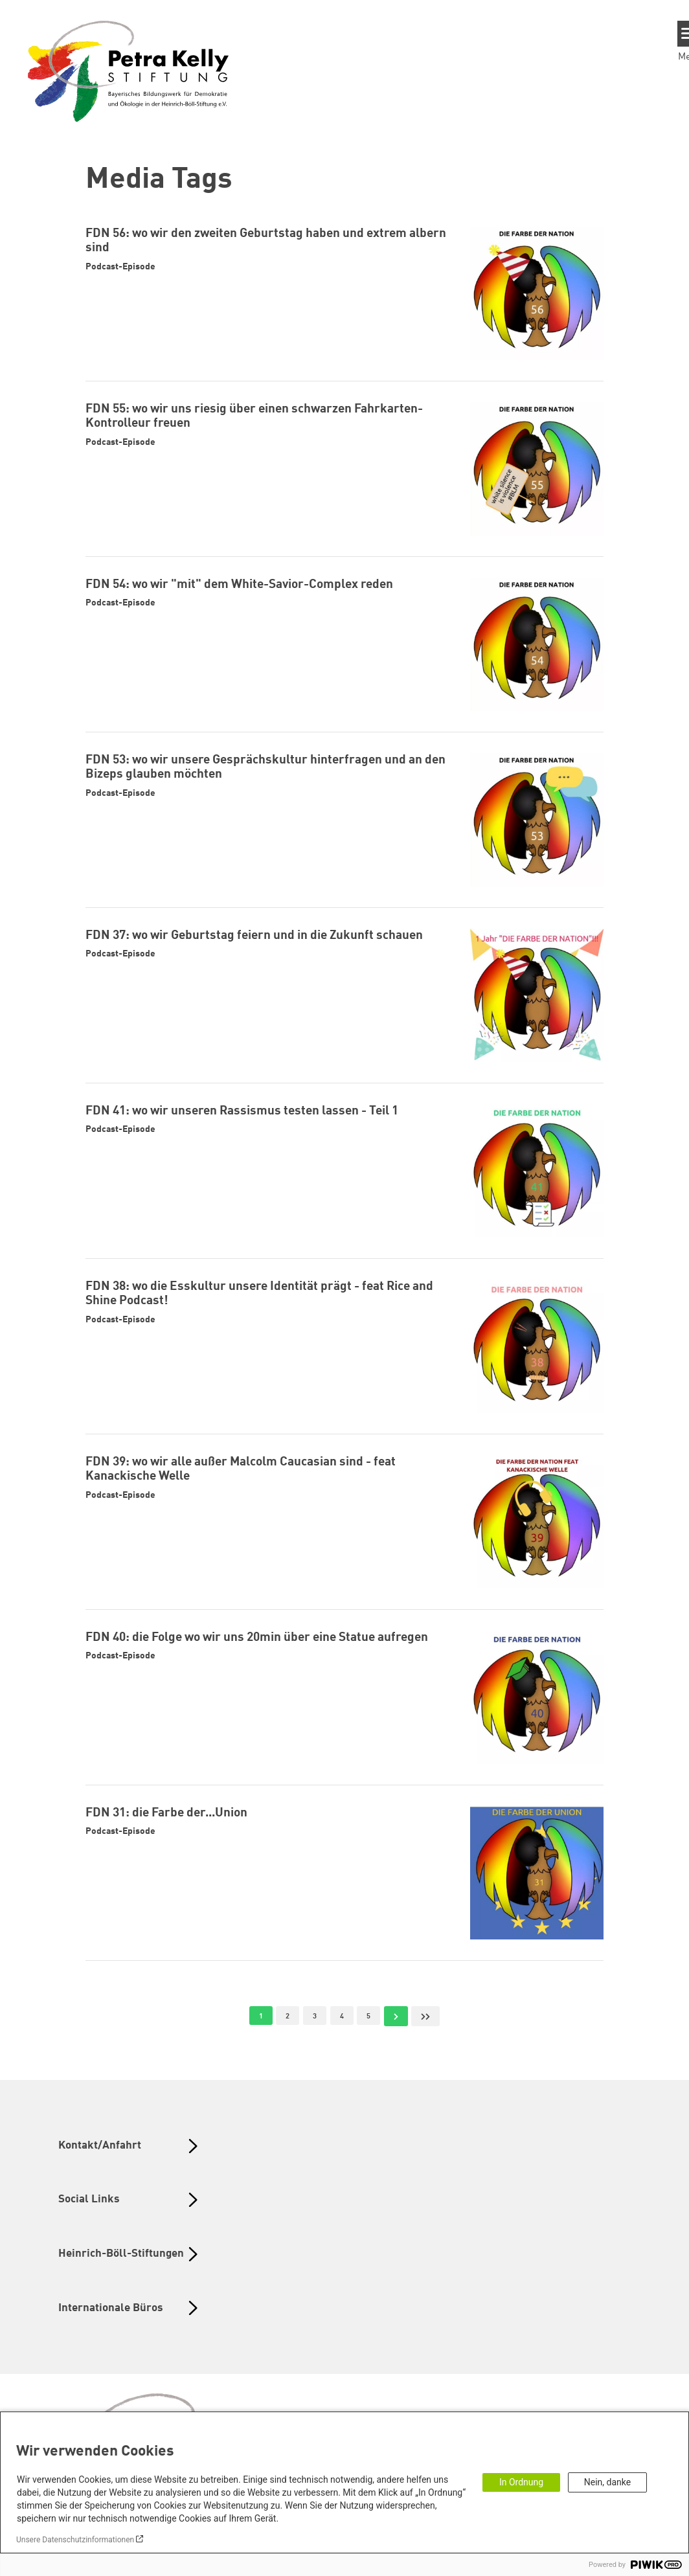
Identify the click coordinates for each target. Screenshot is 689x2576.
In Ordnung (521, 2482)
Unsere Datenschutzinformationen (75, 2539)
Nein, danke (607, 2482)
